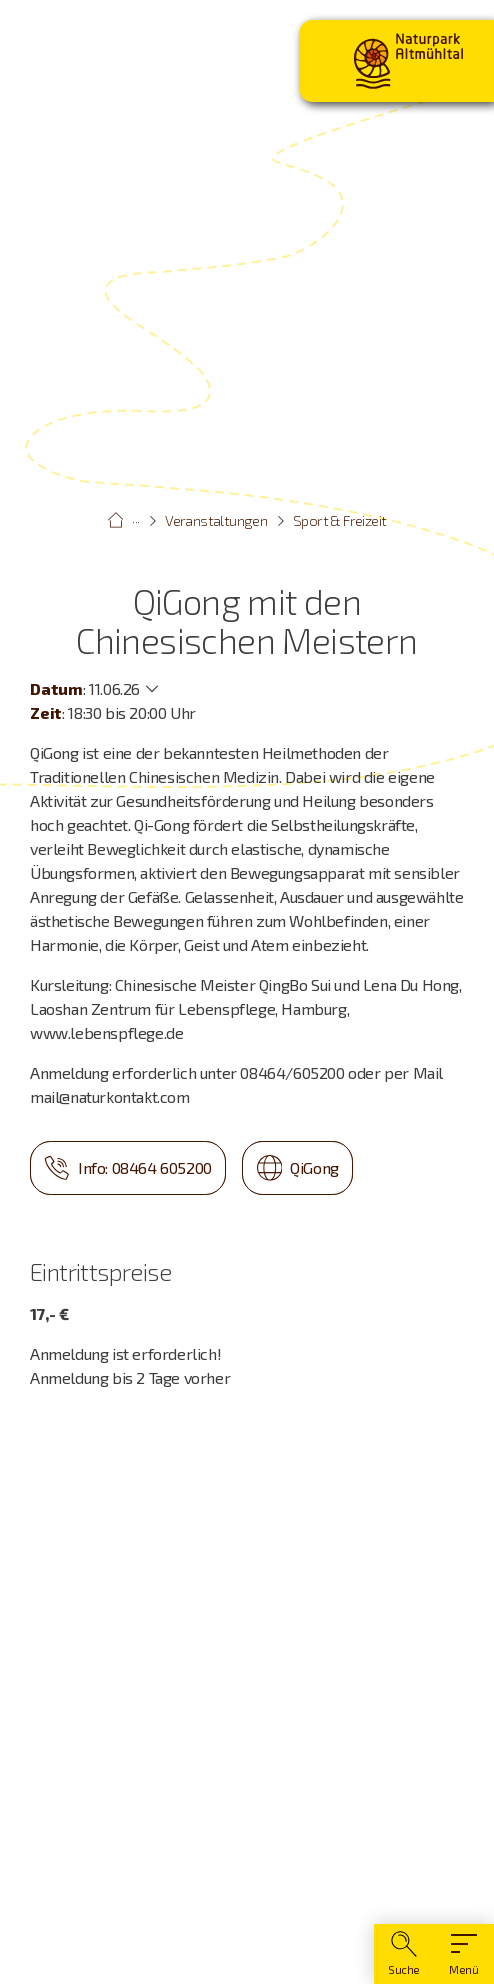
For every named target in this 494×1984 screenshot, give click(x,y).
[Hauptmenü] (464, 1954)
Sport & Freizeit (339, 520)
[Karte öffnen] (247, 1671)
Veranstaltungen (216, 520)
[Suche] (404, 1954)
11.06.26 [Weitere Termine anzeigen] (114, 688)
